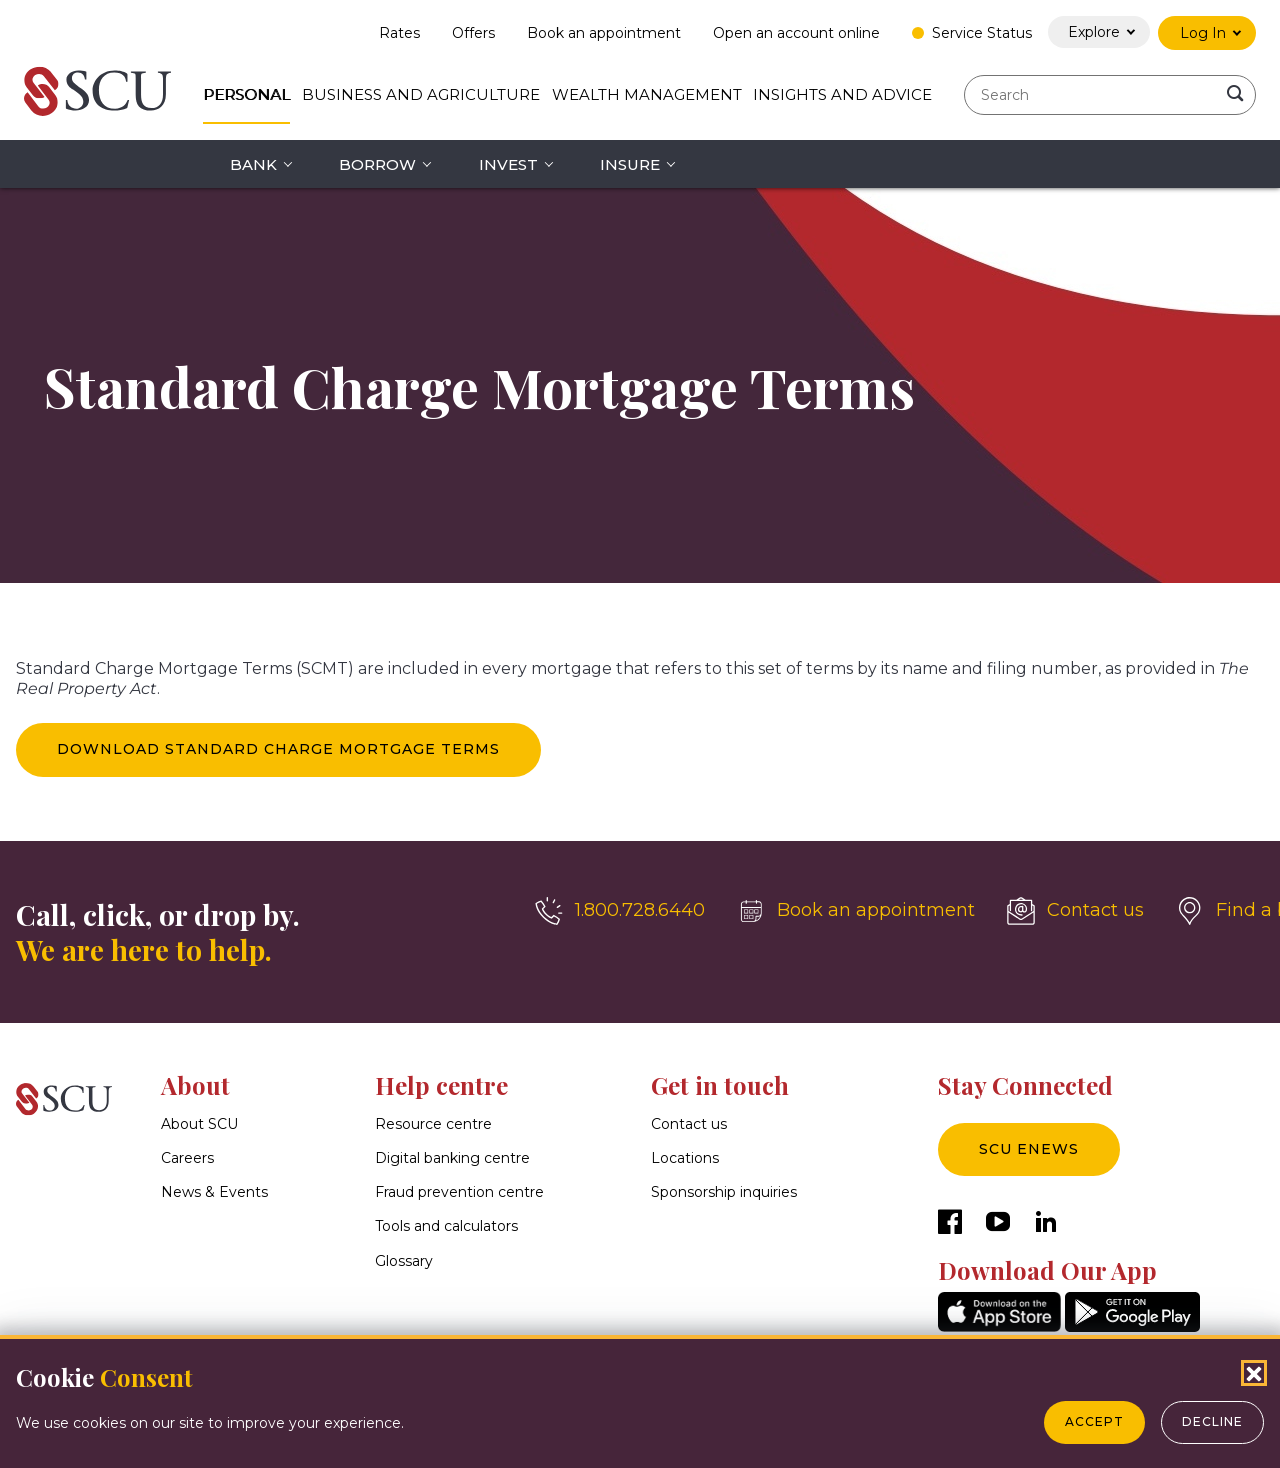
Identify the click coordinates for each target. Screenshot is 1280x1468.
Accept (1094, 1421)
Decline (1212, 1421)
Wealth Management (647, 94)
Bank (253, 164)
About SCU (199, 1124)
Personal (246, 94)
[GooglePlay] (1132, 1326)
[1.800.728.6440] (620, 911)
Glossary (404, 1261)
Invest (508, 164)
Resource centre (433, 1124)
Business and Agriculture (421, 94)
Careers (187, 1158)
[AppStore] (999, 1326)
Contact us (689, 1124)
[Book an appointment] (856, 911)
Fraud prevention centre (459, 1193)
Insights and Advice (842, 94)
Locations (685, 1158)
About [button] (195, 1085)
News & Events (214, 1193)
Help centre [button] (441, 1085)
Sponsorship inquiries (724, 1193)
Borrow (377, 164)
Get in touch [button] (720, 1085)
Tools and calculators (446, 1227)
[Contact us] (1075, 911)
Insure (630, 164)
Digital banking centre (452, 1158)
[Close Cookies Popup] (1254, 1373)
